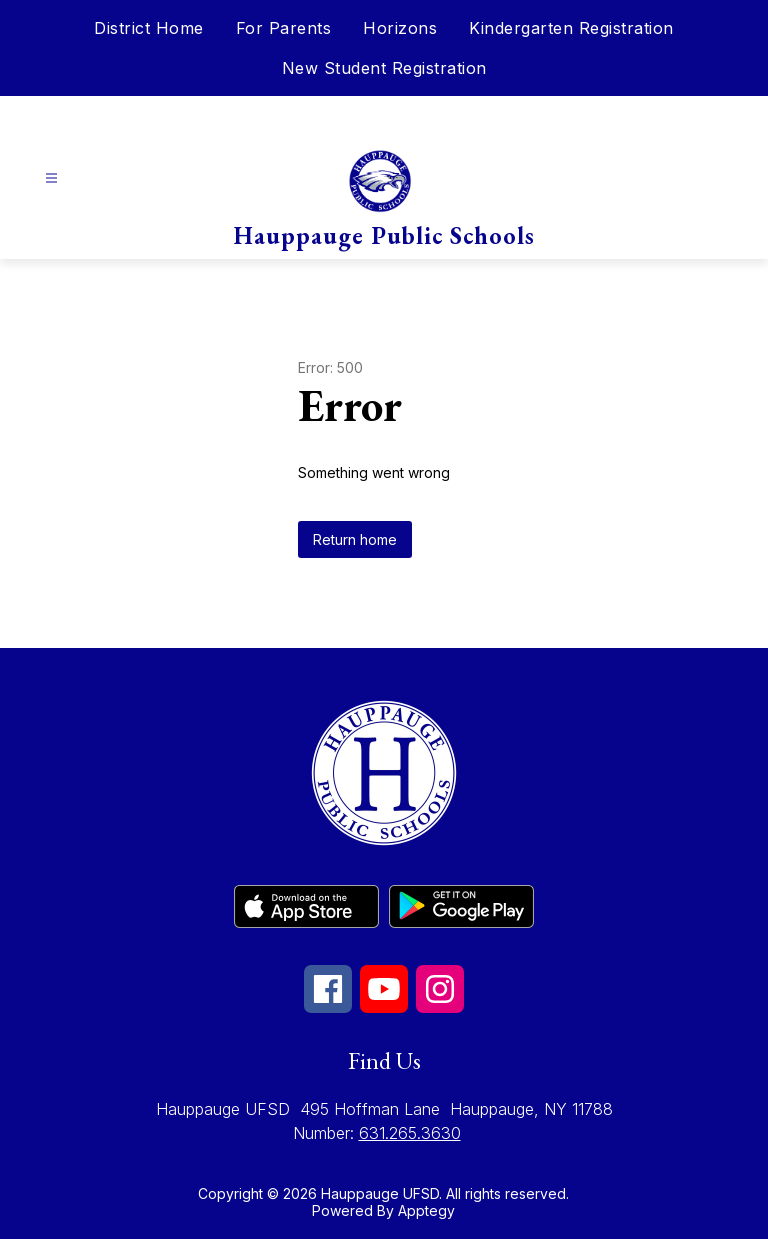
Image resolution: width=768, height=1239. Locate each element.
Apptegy (426, 1210)
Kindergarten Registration (571, 28)
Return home (355, 539)
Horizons (400, 28)
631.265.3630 (410, 1133)
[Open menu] (51, 178)
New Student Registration (384, 68)
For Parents (284, 28)
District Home (149, 28)
